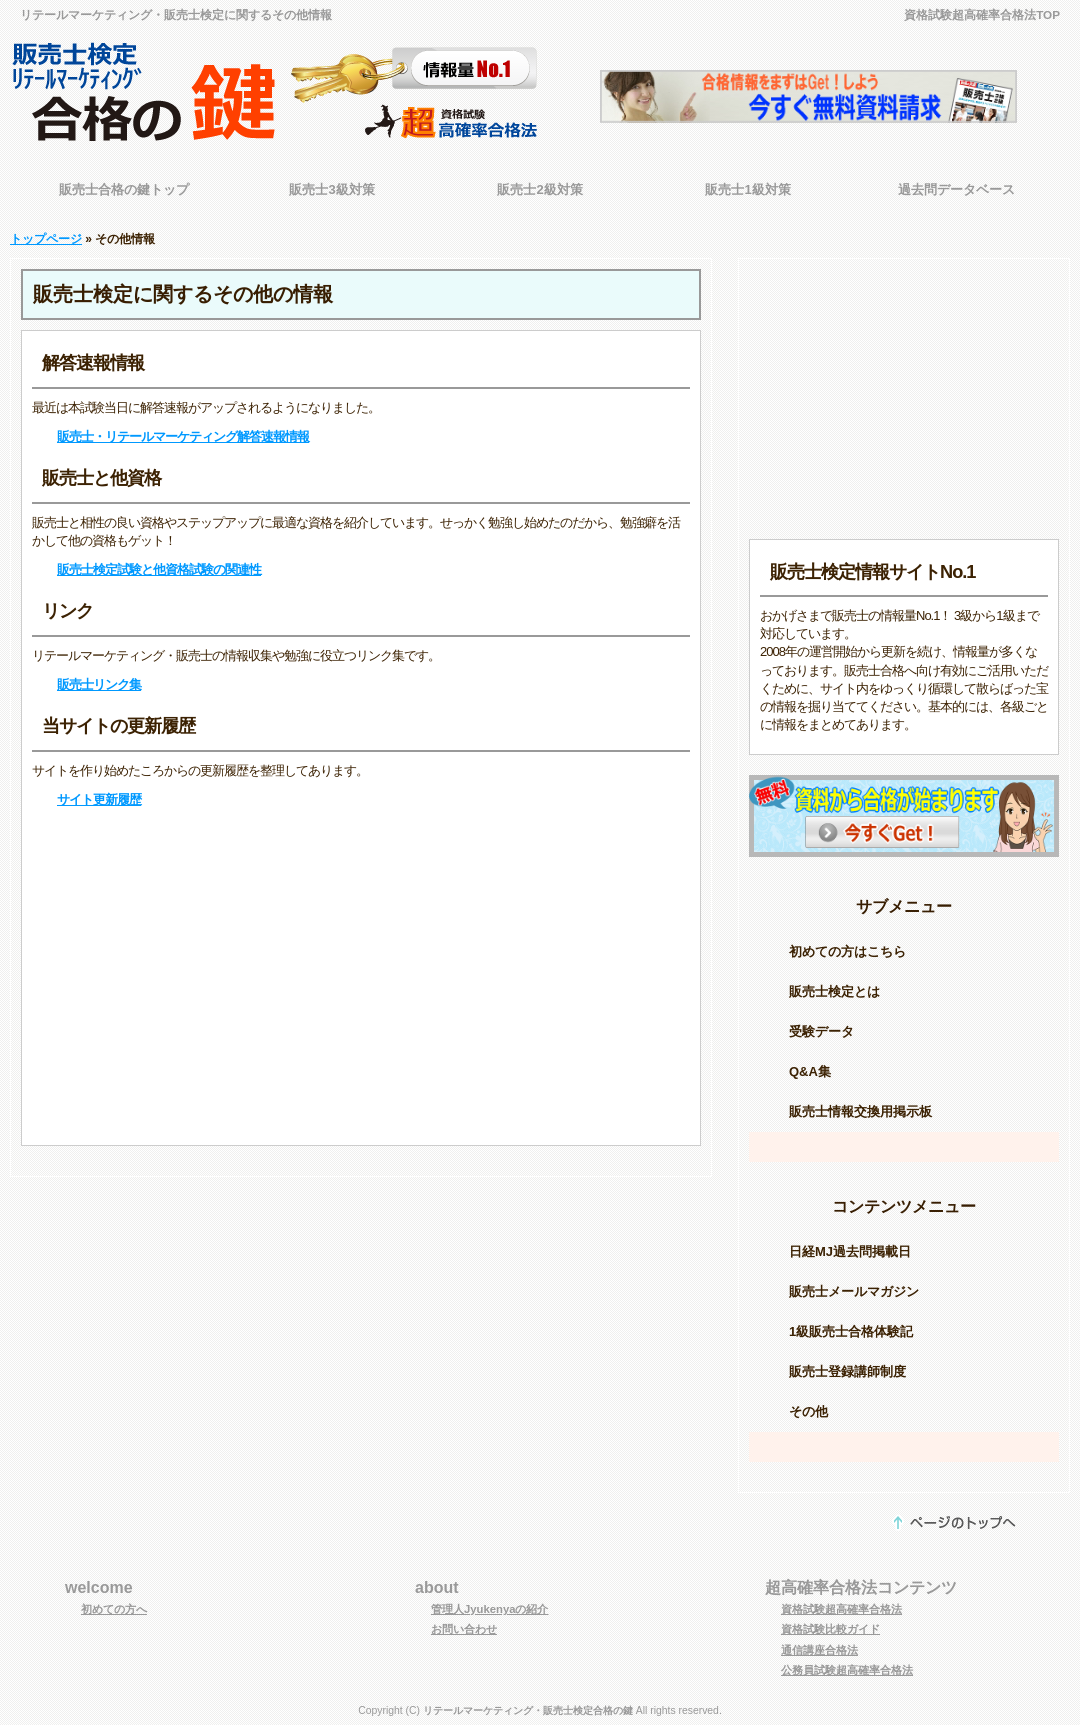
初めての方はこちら (847, 951)
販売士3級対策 (331, 189)
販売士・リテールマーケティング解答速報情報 (183, 436)
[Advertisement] (361, 977)
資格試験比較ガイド (830, 1629)
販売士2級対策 (539, 189)
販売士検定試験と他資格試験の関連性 (159, 569)
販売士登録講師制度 (847, 1371)
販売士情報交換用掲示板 (860, 1111)
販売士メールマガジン (854, 1291)
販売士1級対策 (747, 189)
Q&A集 (810, 1071)
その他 (808, 1411)
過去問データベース (956, 189)
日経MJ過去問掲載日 (850, 1251)
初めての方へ (114, 1609)
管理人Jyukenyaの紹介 (490, 1609)
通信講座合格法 (819, 1650)
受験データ (821, 1031)
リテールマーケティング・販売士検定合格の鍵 (528, 1710)
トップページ (46, 239)
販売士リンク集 (99, 684)
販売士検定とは (834, 991)
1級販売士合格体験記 (851, 1331)
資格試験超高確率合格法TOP (982, 14)
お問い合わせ (464, 1629)
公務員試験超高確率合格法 (847, 1670)
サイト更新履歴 (99, 799)
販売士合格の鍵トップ (124, 189)
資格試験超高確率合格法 (841, 1609)
